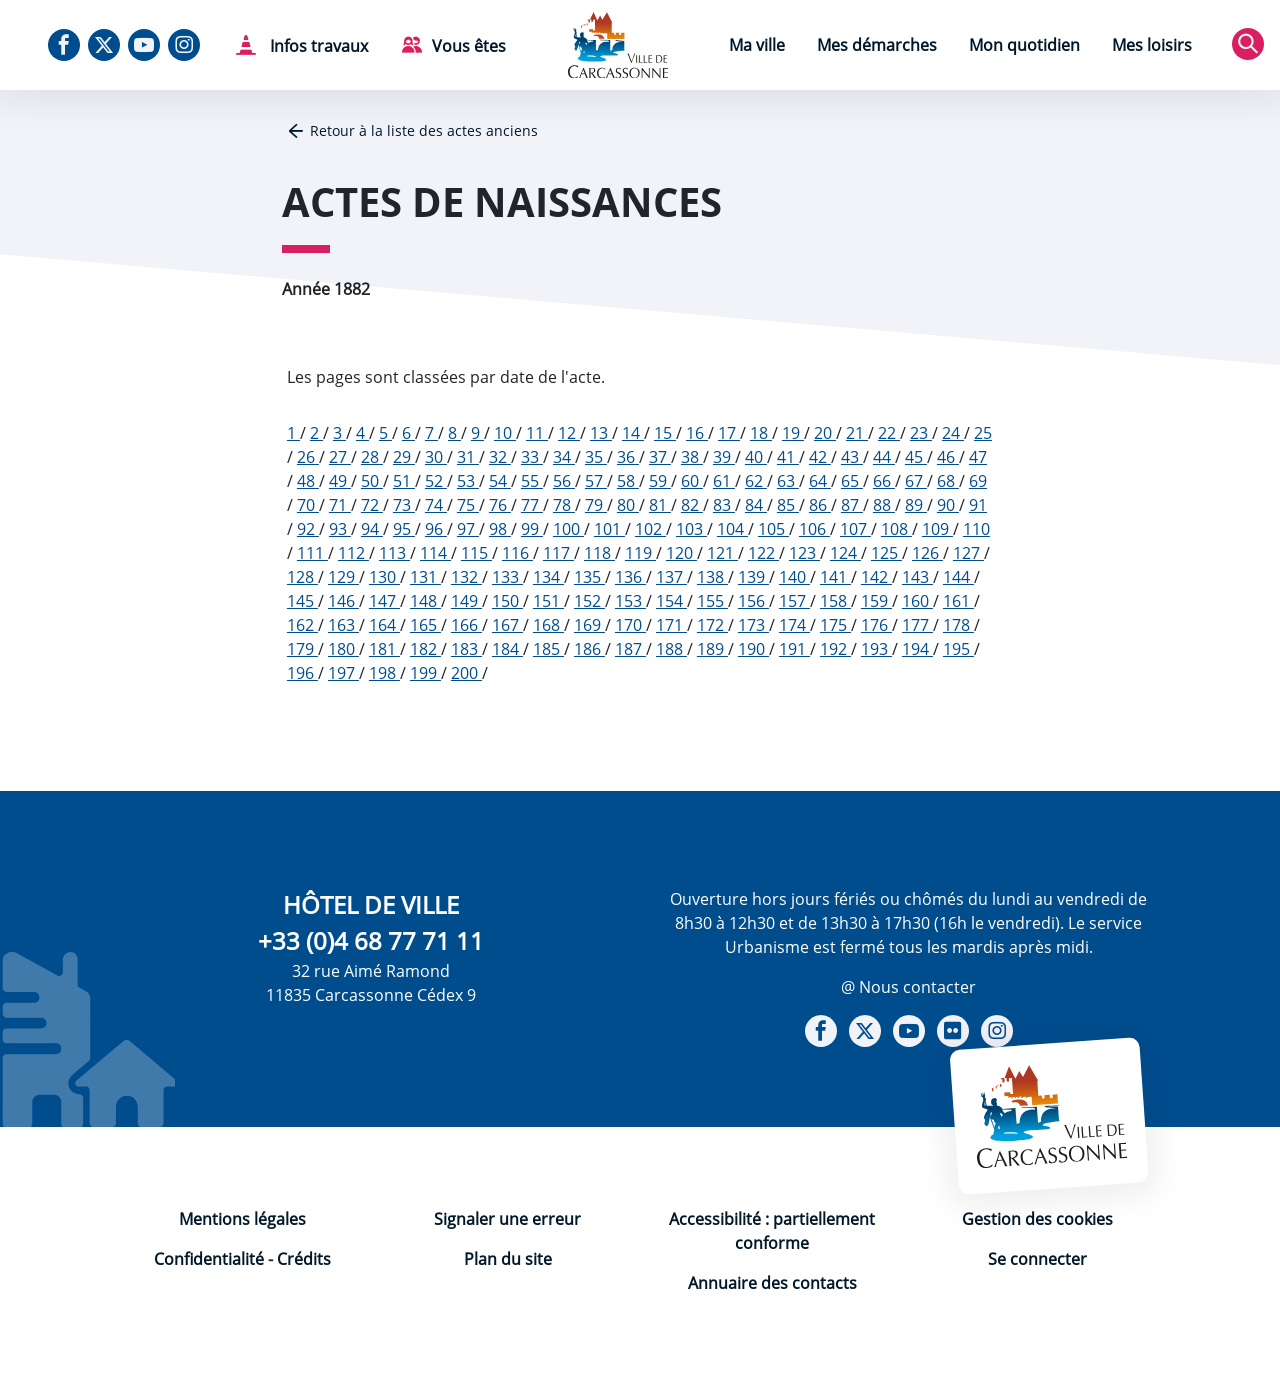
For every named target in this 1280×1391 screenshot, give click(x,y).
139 (753, 577)
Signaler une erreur (507, 1219)
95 (404, 529)
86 (820, 505)
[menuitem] (757, 47)
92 (308, 529)
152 (589, 601)
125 (886, 553)
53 (468, 481)
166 (466, 625)
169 (589, 625)
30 (436, 457)
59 (660, 481)
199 (425, 673)
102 (650, 529)
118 (599, 553)
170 (630, 625)
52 (436, 481)
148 (425, 601)
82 (692, 505)
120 (681, 553)
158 (835, 601)
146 (343, 601)
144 (958, 577)
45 (916, 457)
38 (692, 457)
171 (671, 625)
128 (302, 577)
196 (302, 673)
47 (978, 457)
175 (835, 625)
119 (640, 553)
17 (729, 433)
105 (773, 529)
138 (712, 577)
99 (532, 529)
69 (978, 481)
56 (564, 481)
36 (628, 457)
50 (372, 481)
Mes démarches (877, 45)
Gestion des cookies (1037, 1219)
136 (630, 577)
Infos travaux (317, 46)
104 (732, 529)
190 (753, 649)
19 (793, 433)
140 (794, 577)
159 (876, 601)
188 (671, 649)
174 (794, 625)
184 (507, 649)
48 (308, 481)
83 (724, 505)
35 (596, 457)
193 (876, 649)
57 (596, 481)
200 (466, 673)
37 (660, 457)
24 (953, 433)
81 (660, 505)
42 (820, 457)
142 (876, 577)
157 (794, 601)
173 (753, 625)
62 (756, 481)
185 (548, 649)
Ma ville (757, 45)
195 (958, 649)
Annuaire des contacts (772, 1283)
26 (308, 457)
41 (788, 457)
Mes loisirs (1152, 45)
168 (548, 625)
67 (916, 481)
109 (937, 529)
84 (756, 505)
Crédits (304, 1259)
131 (425, 577)
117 (558, 553)
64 (820, 481)
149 (466, 601)
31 (468, 457)
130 (384, 577)
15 (665, 433)
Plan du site (508, 1259)
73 (404, 505)
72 (372, 505)
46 (948, 457)
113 (394, 553)
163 (343, 625)
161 (958, 601)
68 (948, 481)
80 (628, 505)
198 (384, 673)
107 (855, 529)
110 (976, 529)
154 (671, 601)
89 (916, 505)
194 (917, 649)
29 (404, 457)
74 (436, 505)
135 (589, 577)
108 (896, 529)
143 (917, 577)
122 (763, 553)
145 (302, 601)
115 (476, 553)
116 (517, 553)
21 (857, 433)
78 (564, 505)
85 (788, 505)
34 (564, 457)
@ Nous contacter (908, 987)
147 (384, 601)
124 (845, 553)
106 (814, 529)
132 (466, 577)
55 (532, 481)
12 (569, 433)
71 (340, 505)
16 (697, 433)
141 (835, 577)
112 (353, 553)
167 (507, 625)
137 (671, 577)
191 (794, 649)
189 (712, 649)
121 (722, 553)
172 (712, 625)
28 (372, 457)
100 (568, 529)
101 (609, 529)
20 (825, 433)
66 (884, 481)
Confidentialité (209, 1259)
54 (500, 481)
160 (917, 601)
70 (308, 505)
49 (340, 481)
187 (630, 649)
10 (505, 433)
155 (712, 601)
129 (343, 577)
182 (425, 649)
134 (548, 577)
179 (302, 649)
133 (507, 577)
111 (312, 553)
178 (958, 625)
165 (425, 625)
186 (589, 649)
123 (804, 553)
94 (372, 529)
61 (724, 481)
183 (466, 649)
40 (756, 457)
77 (532, 505)
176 (876, 625)
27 (340, 457)
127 (968, 553)
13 (601, 433)
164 (384, 625)
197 (343, 673)
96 (436, 529)
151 (548, 601)
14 (633, 433)
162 (302, 625)
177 (917, 625)
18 (761, 433)
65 (852, 481)
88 (884, 505)
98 (500, 529)
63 (788, 481)
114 (435, 553)
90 (948, 505)
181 (384, 649)
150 (507, 601)
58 (628, 481)
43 (852, 457)
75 (468, 505)
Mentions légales (242, 1219)
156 (753, 601)
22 (889, 433)
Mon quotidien (1024, 45)
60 (692, 481)
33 (532, 457)
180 (343, 649)
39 (724, 457)
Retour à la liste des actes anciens (424, 130)
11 (537, 433)
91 (978, 505)
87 (852, 505)
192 (835, 649)
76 (500, 505)
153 (630, 601)
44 (884, 457)
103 (691, 529)
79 (596, 505)
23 (921, 433)
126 (927, 553)
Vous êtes (469, 46)
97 (468, 529)
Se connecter (1037, 1259)
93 (340, 529)
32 (500, 457)
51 (404, 481)
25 (983, 433)
